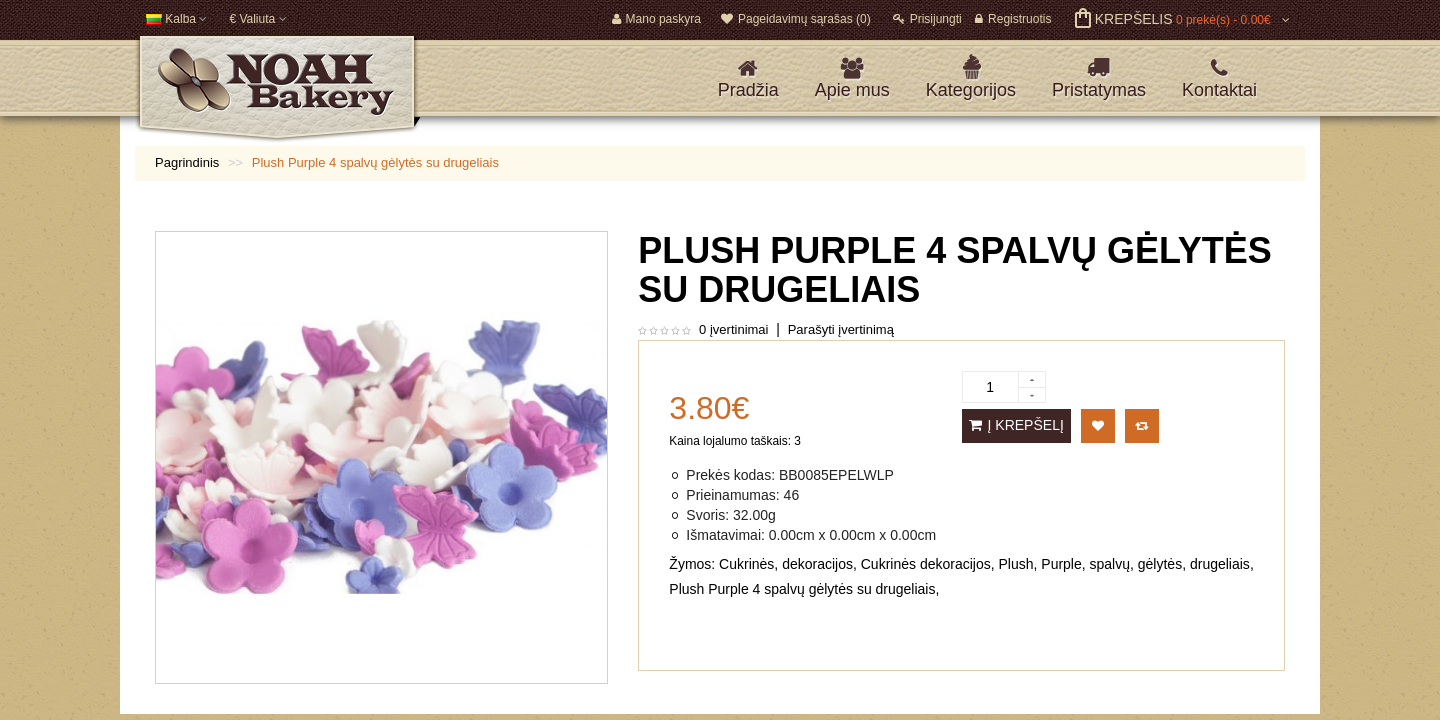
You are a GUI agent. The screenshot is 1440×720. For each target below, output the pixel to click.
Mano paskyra (656, 19)
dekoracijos (817, 564)
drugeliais (1220, 564)
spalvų (1110, 564)
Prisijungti (927, 19)
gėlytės (1160, 564)
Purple (1061, 564)
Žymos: (692, 564)
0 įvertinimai (733, 329)
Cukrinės (746, 564)
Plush (1015, 564)
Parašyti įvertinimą (841, 329)
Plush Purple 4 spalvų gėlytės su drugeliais (802, 589)
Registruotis (1013, 19)
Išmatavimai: (725, 535)
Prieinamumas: (732, 495)
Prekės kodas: (730, 475)
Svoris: (707, 515)
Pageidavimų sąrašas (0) (796, 19)
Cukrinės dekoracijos (926, 564)
